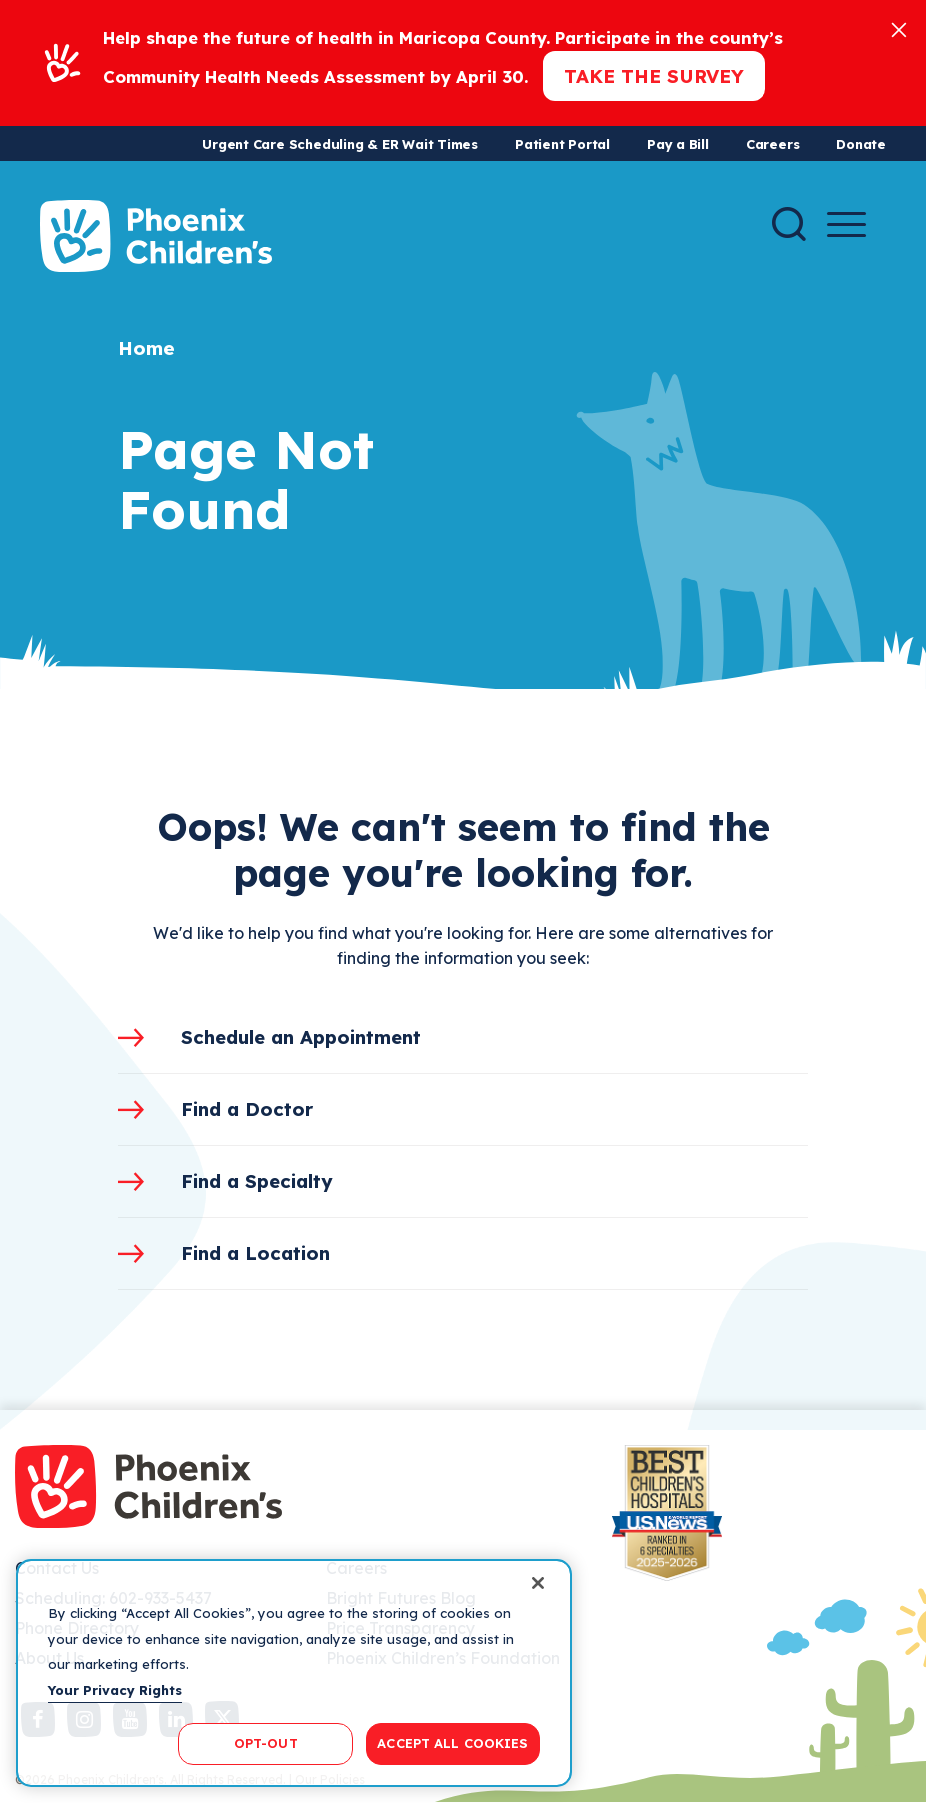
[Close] (899, 28)
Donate (861, 144)
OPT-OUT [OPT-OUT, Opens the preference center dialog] (266, 1743)
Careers (772, 144)
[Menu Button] (846, 224)
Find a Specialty (257, 1181)
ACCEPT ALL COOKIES (452, 1743)
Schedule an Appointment (301, 1037)
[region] (294, 1673)
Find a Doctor (247, 1109)
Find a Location (255, 1253)
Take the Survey (654, 76)
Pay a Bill (678, 144)
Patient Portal (562, 144)
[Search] (789, 224)
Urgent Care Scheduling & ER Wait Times (340, 144)
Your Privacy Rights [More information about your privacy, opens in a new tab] (115, 1690)
